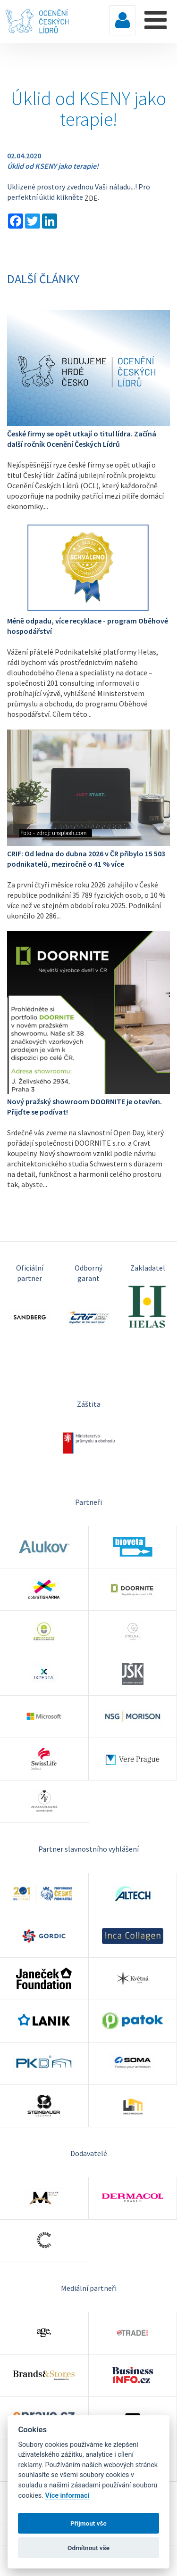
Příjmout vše (88, 2523)
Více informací (67, 2496)
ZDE (91, 198)
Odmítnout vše (88, 2547)
